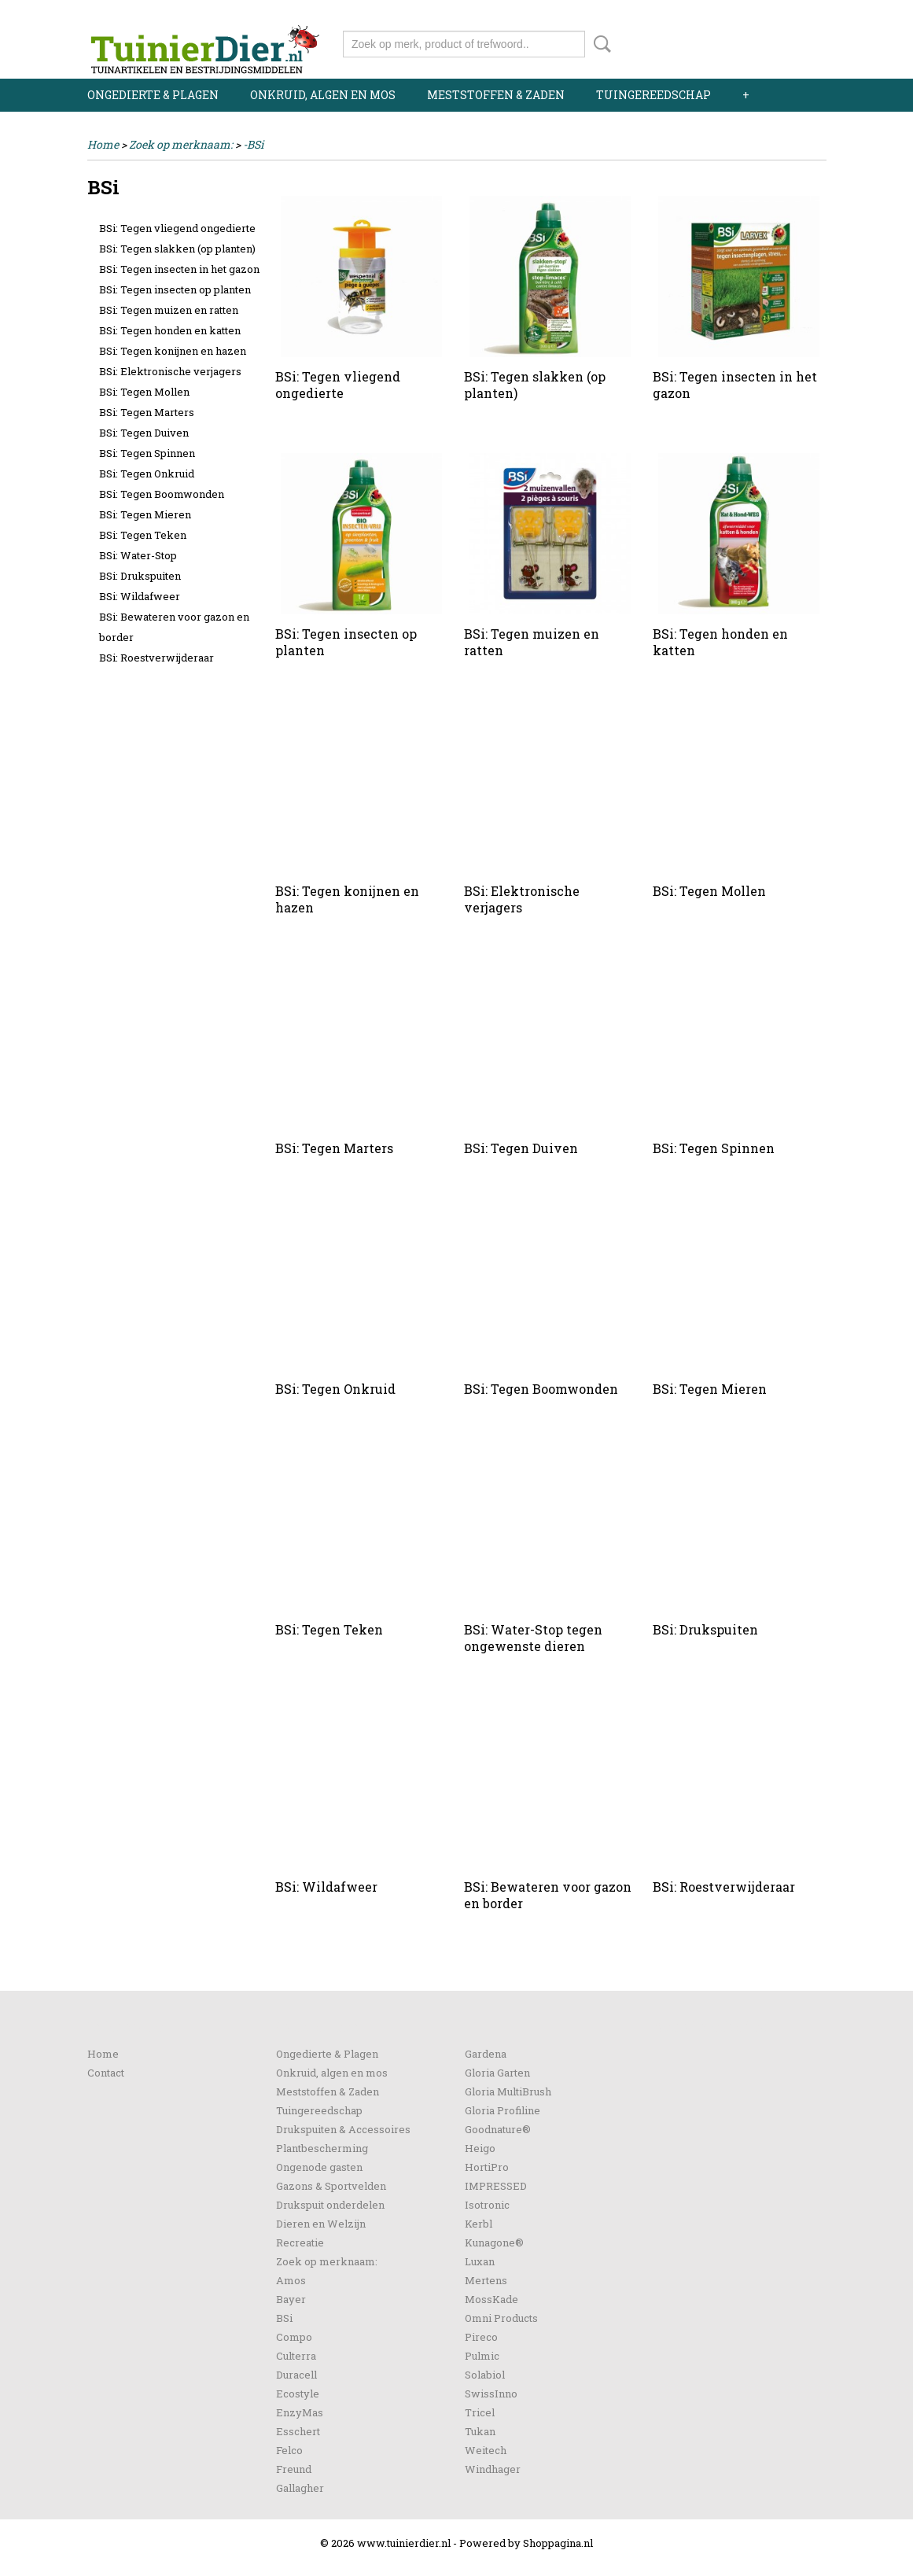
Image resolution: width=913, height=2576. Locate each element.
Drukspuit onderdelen (330, 2205)
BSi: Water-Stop (138, 555)
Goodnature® (498, 2129)
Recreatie (300, 2242)
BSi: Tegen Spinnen (147, 453)
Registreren (797, 13)
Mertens (486, 2280)
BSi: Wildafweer (139, 596)
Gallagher (300, 2488)
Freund (293, 2469)
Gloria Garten (497, 2073)
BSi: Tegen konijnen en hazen (172, 351)
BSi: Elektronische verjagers (170, 371)
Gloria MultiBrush (508, 2091)
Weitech (485, 2450)
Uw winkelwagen (773, 41)
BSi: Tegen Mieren (145, 514)
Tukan (480, 2431)
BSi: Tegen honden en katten (170, 330)
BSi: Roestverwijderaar (156, 657)
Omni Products (501, 2318)
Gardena (485, 2054)
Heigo (480, 2148)
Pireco (481, 2337)
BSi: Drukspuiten (140, 576)
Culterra (296, 2356)
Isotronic (487, 2205)
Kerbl (478, 2224)
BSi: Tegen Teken (142, 535)
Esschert (298, 2431)
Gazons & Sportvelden (331, 2186)
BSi (284, 2318)
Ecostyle (297, 2393)
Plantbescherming (322, 2148)
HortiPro (487, 2167)
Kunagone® (494, 2242)
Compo (294, 2337)
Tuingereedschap (653, 94)
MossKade (491, 2299)
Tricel (480, 2412)
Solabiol (485, 2375)
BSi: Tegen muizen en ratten (168, 310)
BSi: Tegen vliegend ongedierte (177, 228)
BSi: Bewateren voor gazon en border (174, 627)
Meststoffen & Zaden (496, 94)
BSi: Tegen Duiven (144, 433)
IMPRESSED (496, 2186)
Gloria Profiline (502, 2110)
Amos (291, 2280)
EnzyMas (299, 2412)
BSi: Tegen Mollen (144, 392)
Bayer (291, 2299)
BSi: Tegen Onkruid (146, 473)
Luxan (480, 2261)
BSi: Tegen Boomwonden (161, 494)
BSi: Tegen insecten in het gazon (179, 269)
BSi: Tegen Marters (146, 412)
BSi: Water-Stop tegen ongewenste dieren (533, 1637)
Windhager (493, 2469)
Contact (105, 2073)
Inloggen (730, 13)
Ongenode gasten (319, 2167)
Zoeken (599, 44)
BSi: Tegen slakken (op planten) (177, 248)
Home (103, 144)
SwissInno (491, 2393)
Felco (289, 2450)
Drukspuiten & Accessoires (343, 2129)
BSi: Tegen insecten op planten (175, 289)
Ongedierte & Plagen (153, 94)
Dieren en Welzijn (321, 2224)
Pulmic (482, 2356)
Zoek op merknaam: (181, 144)
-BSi (253, 144)
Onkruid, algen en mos (323, 94)
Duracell (296, 2375)
